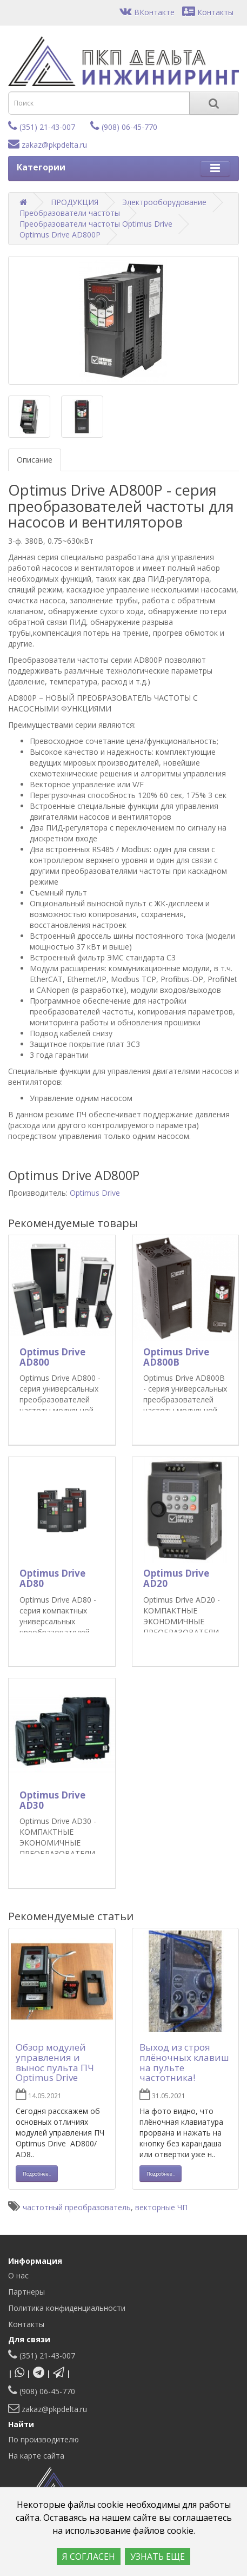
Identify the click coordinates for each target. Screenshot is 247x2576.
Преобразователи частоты (69, 213)
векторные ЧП (161, 2207)
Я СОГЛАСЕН (88, 2556)
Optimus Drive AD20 (176, 1578)
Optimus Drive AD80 (52, 1578)
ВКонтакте (147, 12)
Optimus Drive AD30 (52, 1800)
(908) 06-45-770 (123, 127)
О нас (18, 2275)
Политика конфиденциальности (66, 2308)
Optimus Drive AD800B (176, 1357)
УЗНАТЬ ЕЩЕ (157, 2556)
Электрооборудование (164, 202)
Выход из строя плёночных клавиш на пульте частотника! (184, 2062)
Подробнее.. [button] (37, 2173)
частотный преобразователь (77, 2207)
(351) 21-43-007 (41, 127)
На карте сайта (36, 2455)
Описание (34, 459)
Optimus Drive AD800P (60, 234)
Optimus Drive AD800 (52, 1357)
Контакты (207, 12)
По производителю (43, 2439)
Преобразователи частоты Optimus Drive (95, 224)
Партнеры (26, 2292)
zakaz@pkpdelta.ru (47, 145)
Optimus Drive (95, 1193)
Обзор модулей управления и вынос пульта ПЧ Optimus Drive (55, 2062)
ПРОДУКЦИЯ (74, 202)
